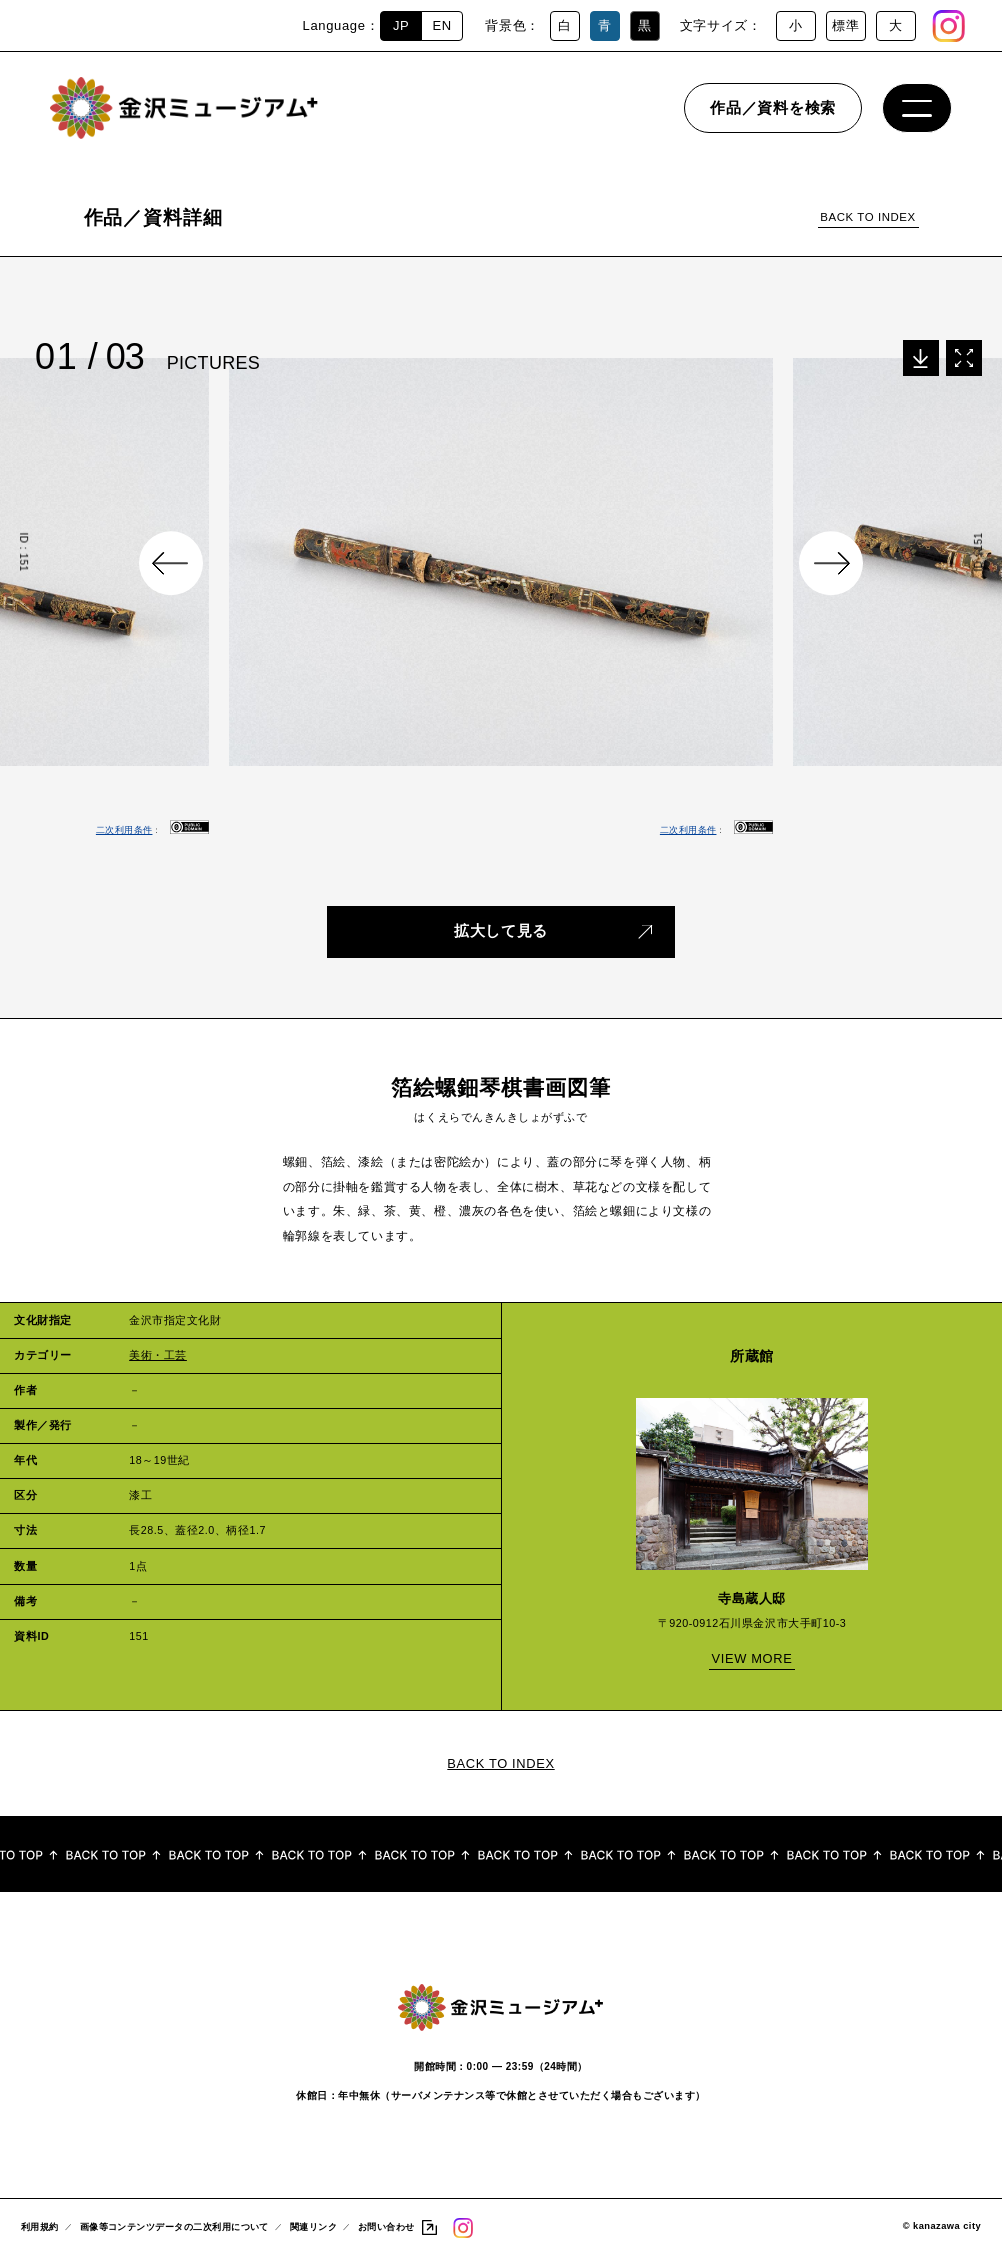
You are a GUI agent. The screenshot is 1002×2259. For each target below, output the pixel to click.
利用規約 (40, 2229)
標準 (845, 25)
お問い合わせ (386, 2229)
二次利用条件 (124, 830)
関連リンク (313, 2229)
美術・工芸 (158, 1349)
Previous (171, 563)
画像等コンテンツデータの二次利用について (174, 2229)
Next (831, 563)
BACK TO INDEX (867, 217)
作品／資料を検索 (773, 114)
